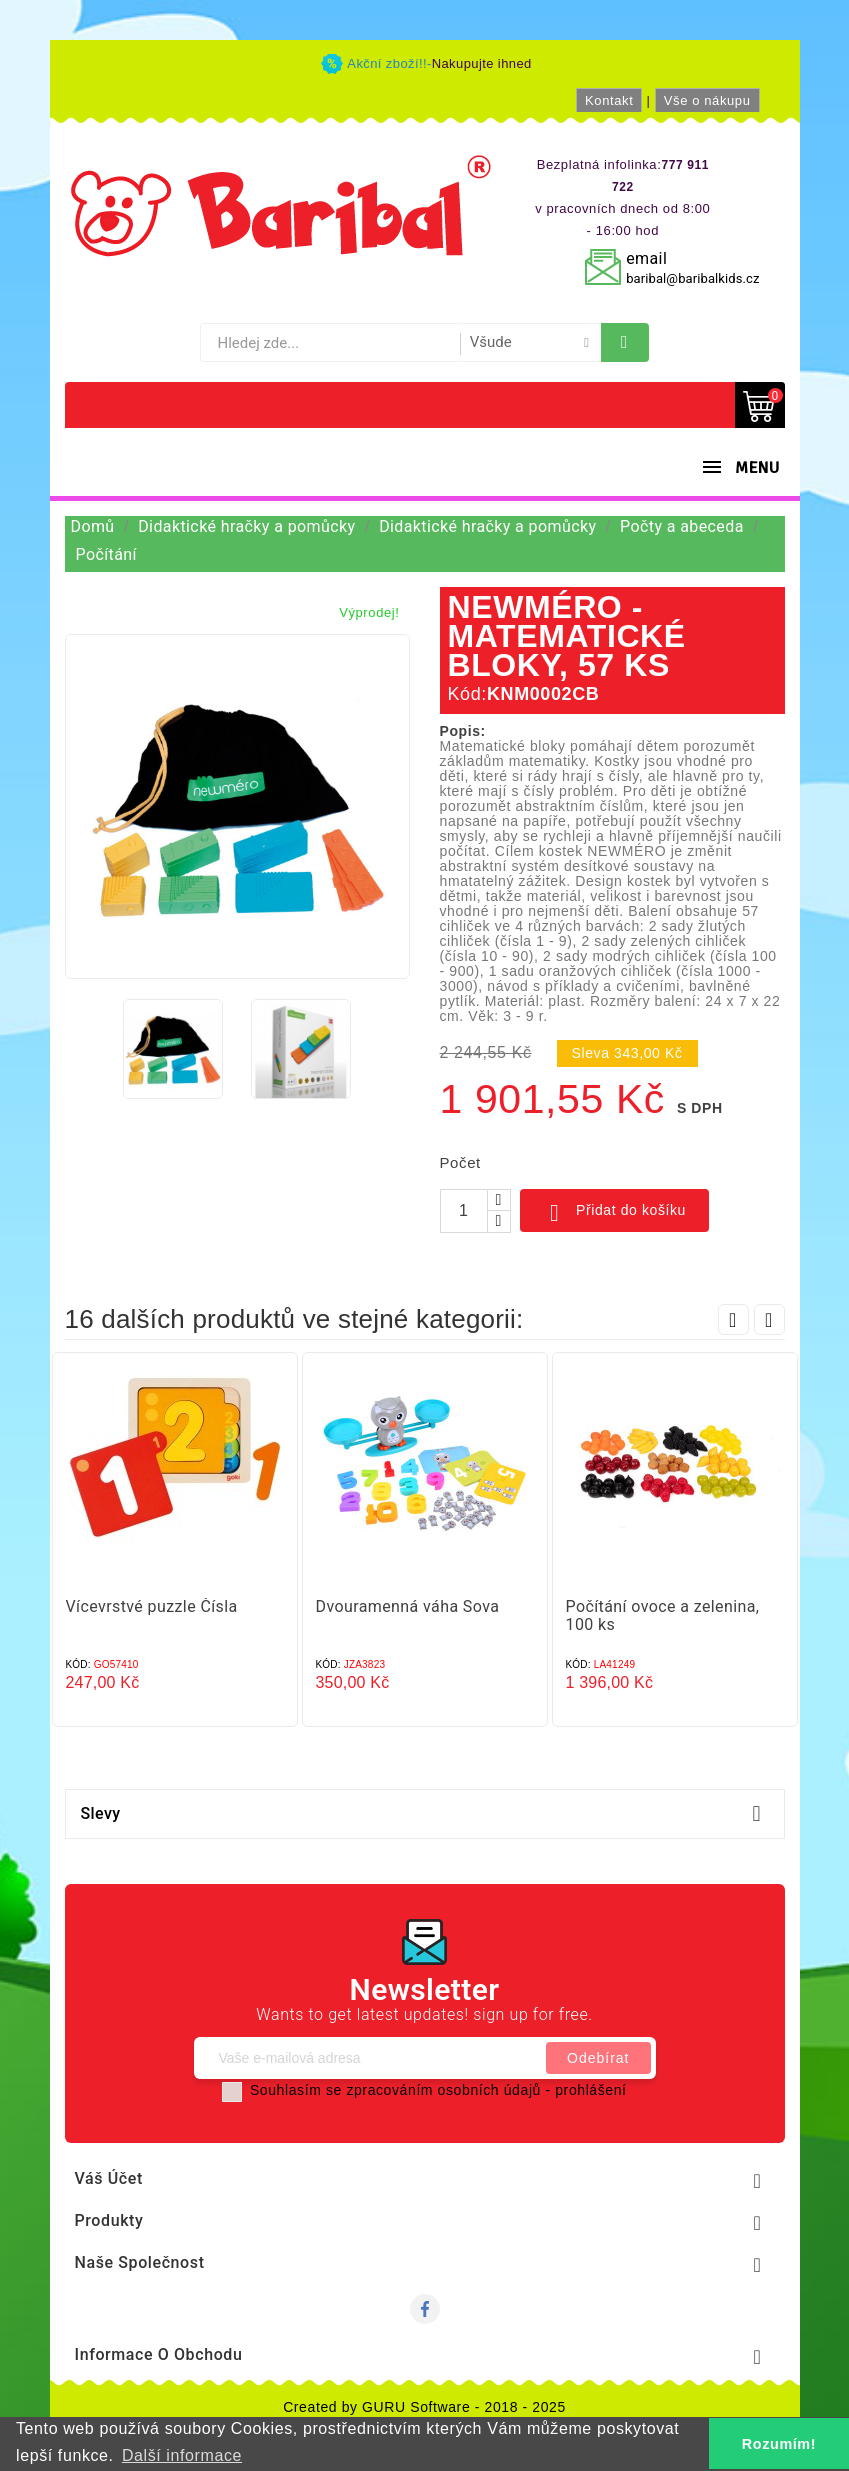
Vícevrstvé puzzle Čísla (152, 1606)
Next (769, 1319)
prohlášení (590, 2090)
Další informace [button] (182, 2455)
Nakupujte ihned (482, 63)
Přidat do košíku (614, 1213)
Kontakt (609, 100)
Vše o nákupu (707, 100)
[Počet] (464, 1211)
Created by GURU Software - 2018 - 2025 (424, 2407)
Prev (733, 1319)
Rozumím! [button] (779, 2444)
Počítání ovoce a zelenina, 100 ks (663, 1615)
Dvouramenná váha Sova (408, 1606)
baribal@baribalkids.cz (692, 278)
